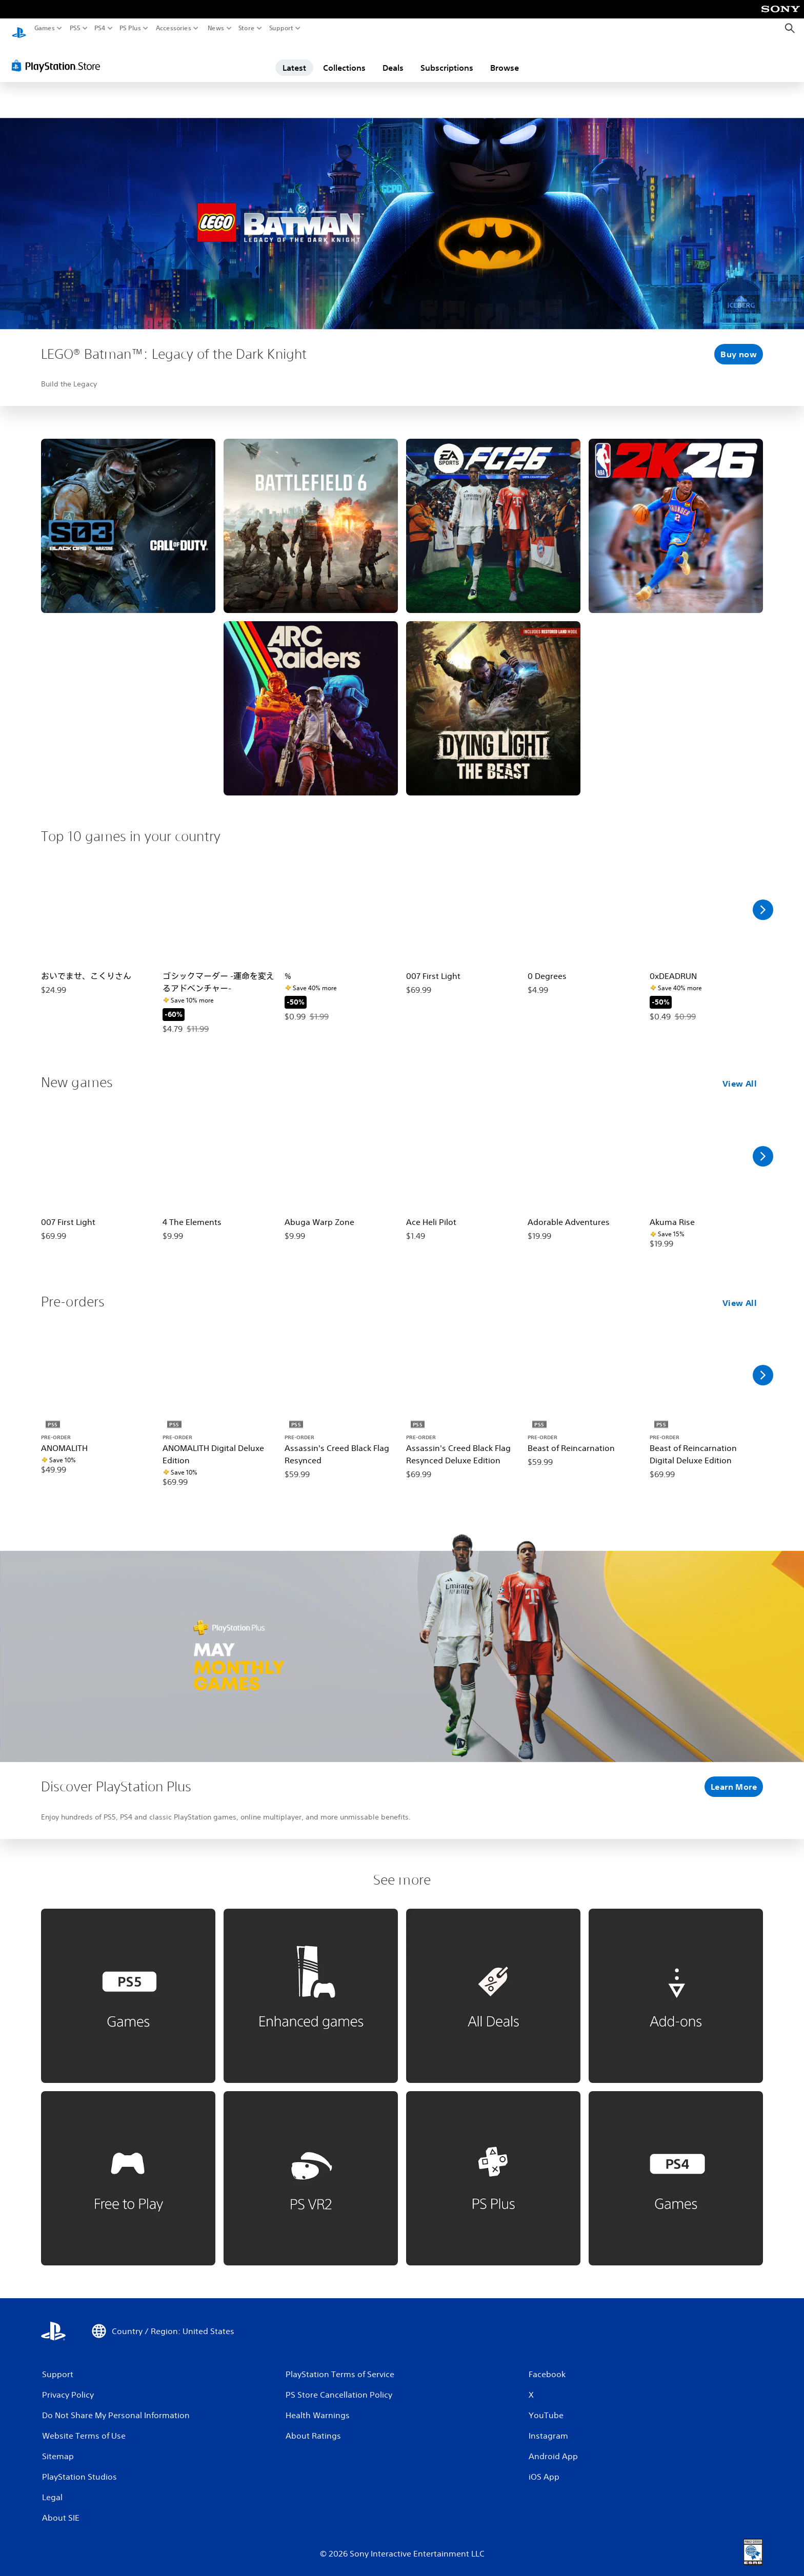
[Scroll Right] (763, 900)
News (215, 28)
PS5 (75, 28)
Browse (504, 58)
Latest (294, 58)
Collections (344, 58)
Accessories (173, 28)
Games (44, 28)
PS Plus (130, 28)
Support (281, 28)
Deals (393, 58)
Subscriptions (446, 58)
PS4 (100, 28)
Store (246, 28)
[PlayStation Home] (19, 28)
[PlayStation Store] (58, 56)
